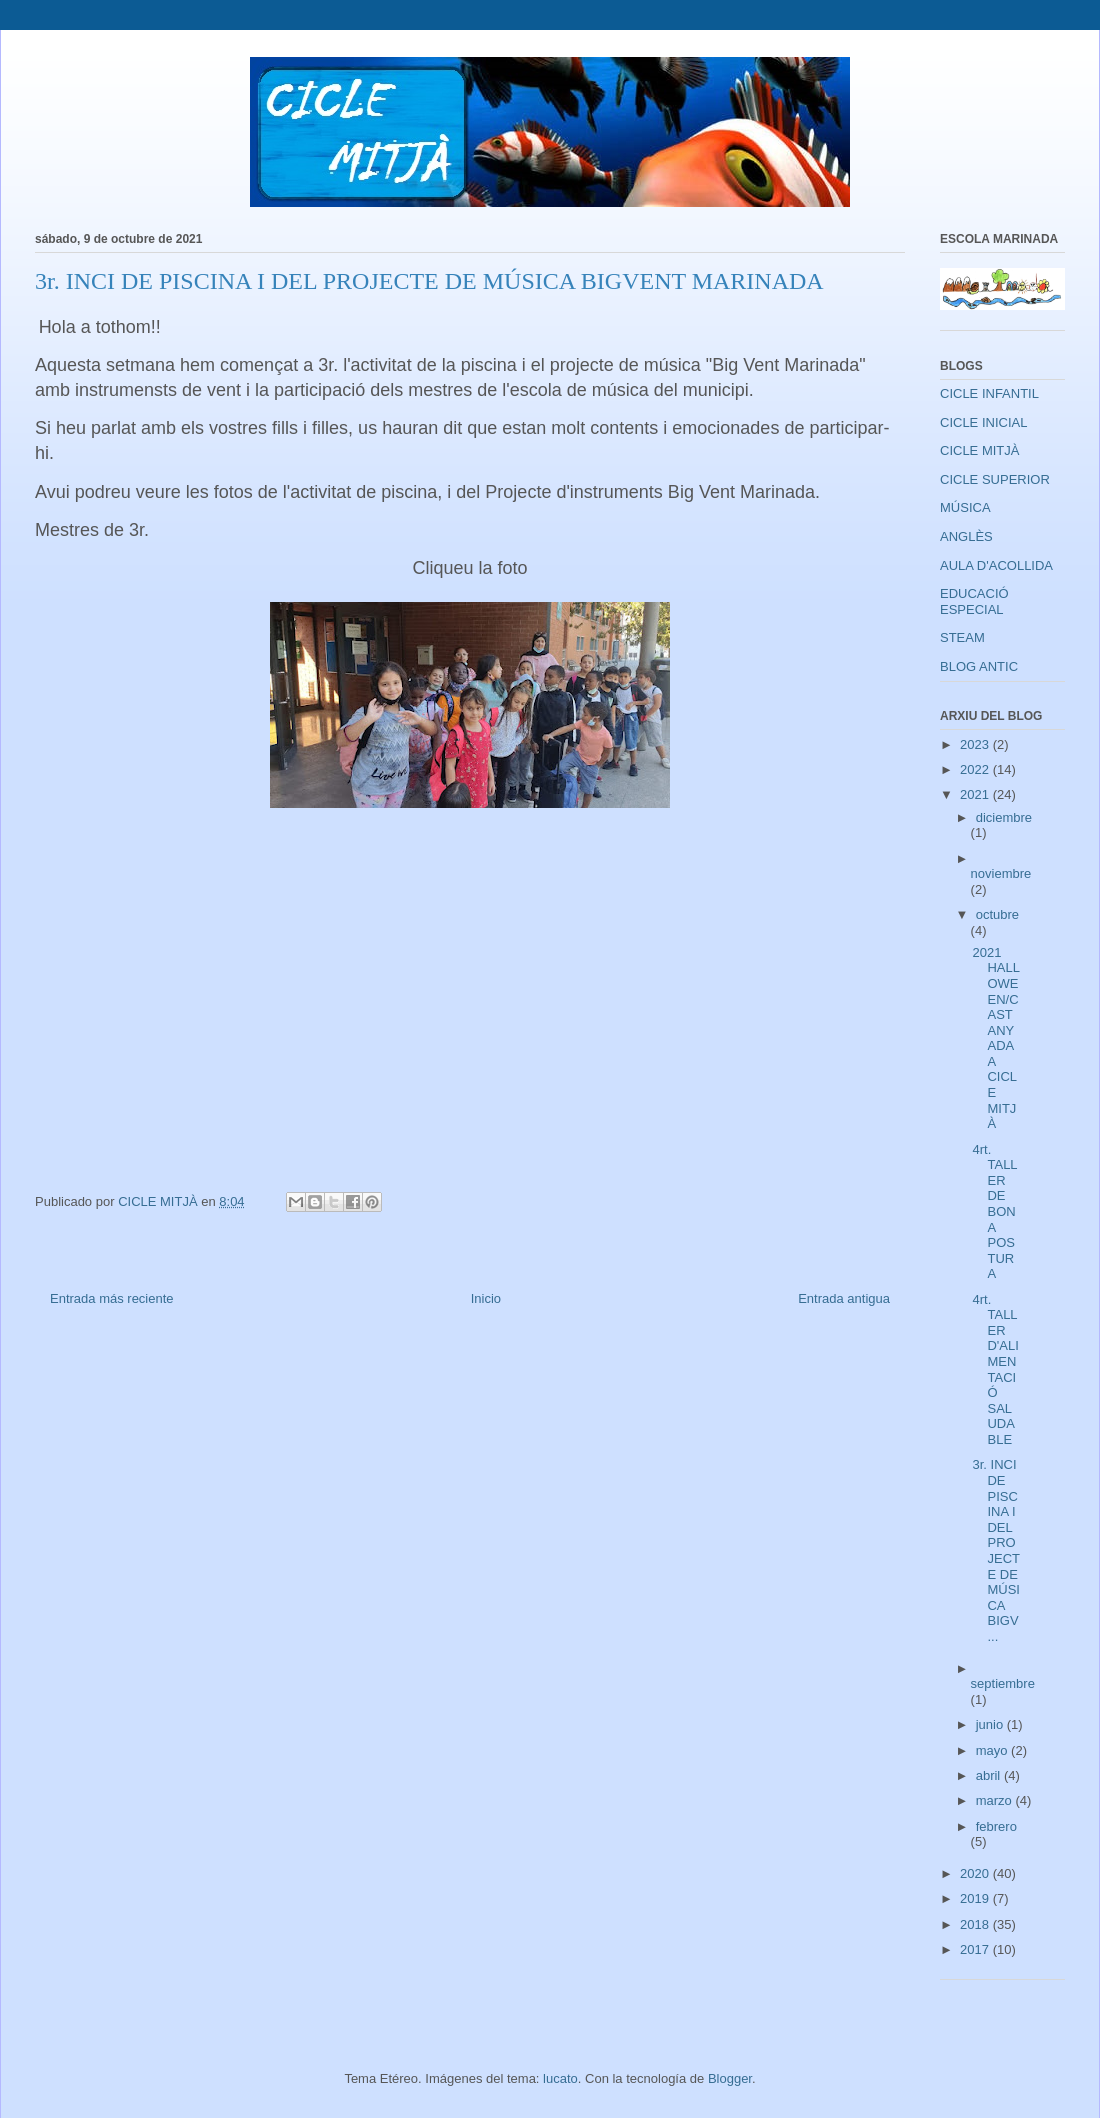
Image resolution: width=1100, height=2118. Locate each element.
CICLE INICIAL (983, 422)
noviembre (1001, 873)
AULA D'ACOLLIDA (996, 565)
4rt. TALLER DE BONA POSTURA (994, 1212)
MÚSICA (965, 507)
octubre (997, 914)
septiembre (1003, 1683)
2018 (976, 1924)
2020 (976, 1873)
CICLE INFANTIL (989, 393)
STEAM (962, 637)
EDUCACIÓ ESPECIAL (974, 601)
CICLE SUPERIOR (995, 479)
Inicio (486, 1298)
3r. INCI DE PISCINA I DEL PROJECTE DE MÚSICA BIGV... (996, 1550)
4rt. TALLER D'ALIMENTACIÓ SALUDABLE (995, 1369)
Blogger (730, 2078)
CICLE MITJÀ (979, 450)
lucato (560, 2078)
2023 (976, 744)
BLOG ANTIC (979, 666)
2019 (976, 1898)
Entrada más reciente (112, 1298)
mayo (993, 1750)
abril (990, 1775)
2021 (976, 794)
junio (991, 1724)
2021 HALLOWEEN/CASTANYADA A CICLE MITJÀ (996, 1038)
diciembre (1004, 817)
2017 (976, 1949)
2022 (976, 769)
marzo (996, 1800)
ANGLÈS (966, 536)
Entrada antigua (844, 1298)
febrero (996, 1826)
